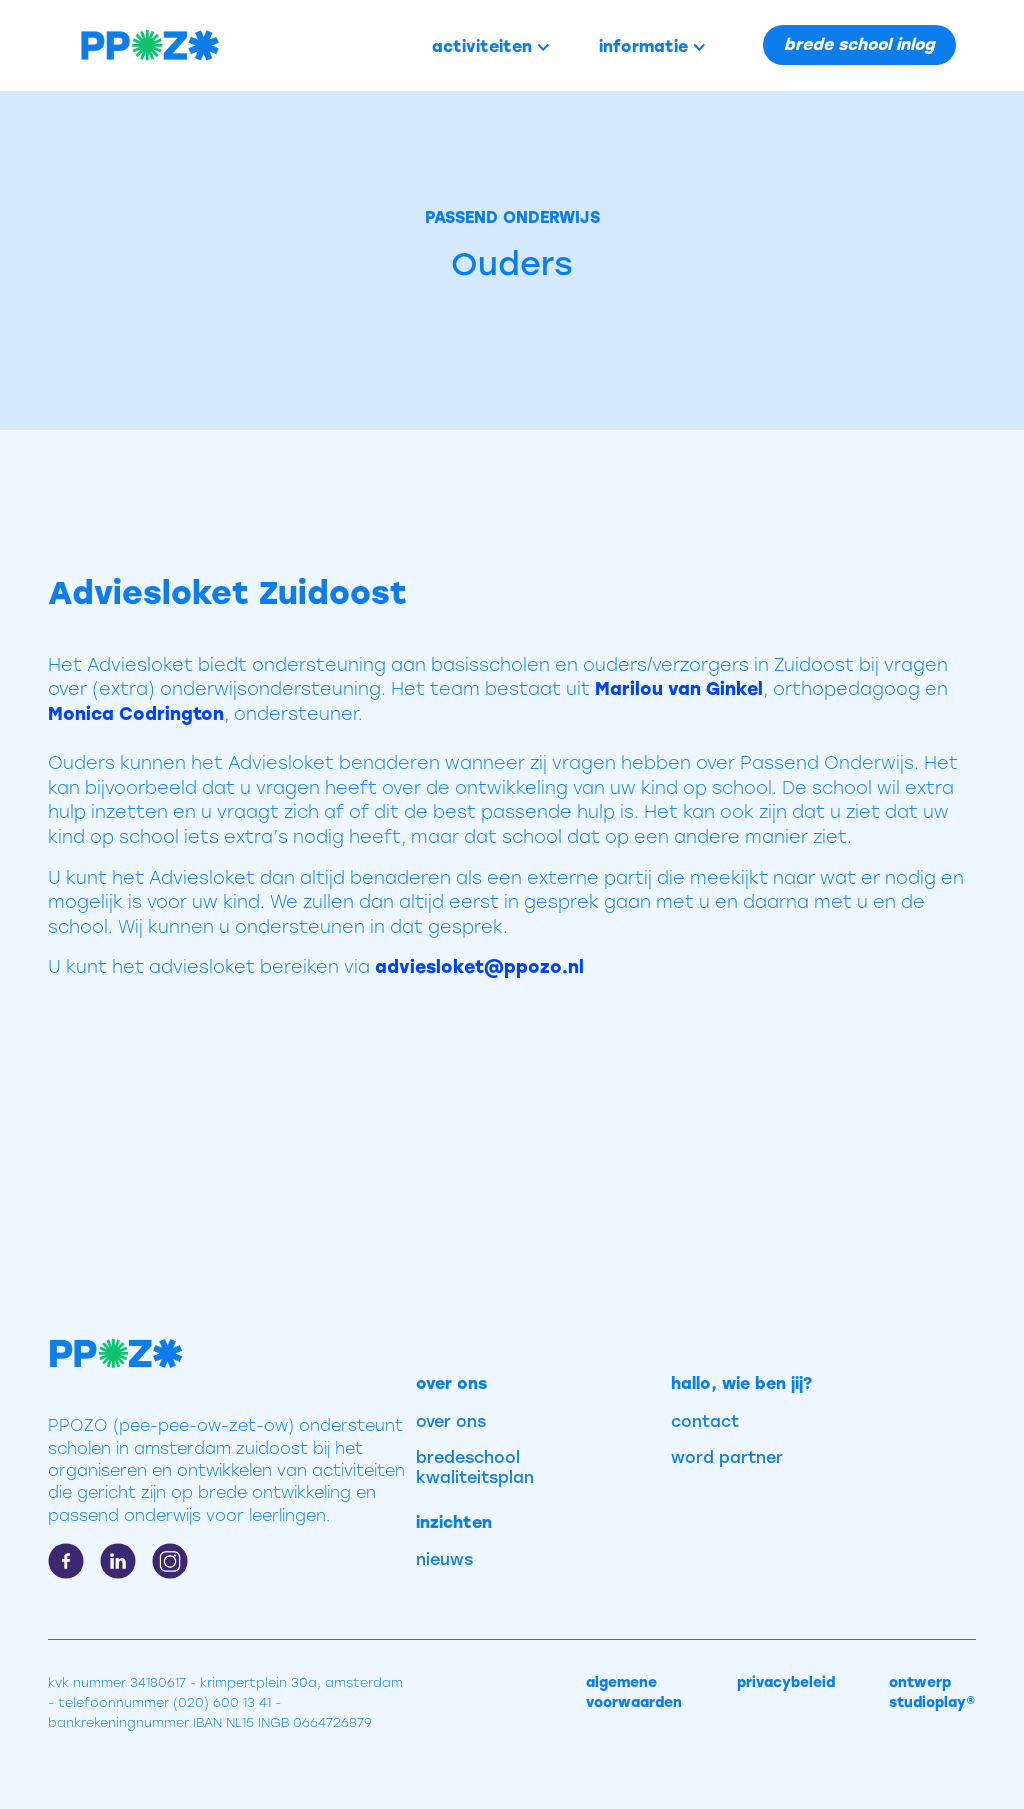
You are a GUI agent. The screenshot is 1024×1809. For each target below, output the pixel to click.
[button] (491, 47)
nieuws (444, 1559)
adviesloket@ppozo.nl (479, 966)
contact (705, 1421)
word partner (727, 1457)
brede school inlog (859, 44)
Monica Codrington (136, 713)
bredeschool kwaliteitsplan (475, 1467)
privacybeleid (786, 1682)
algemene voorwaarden (634, 1692)
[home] (133, 45)
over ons (451, 1421)
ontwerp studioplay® (932, 1692)
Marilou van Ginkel (679, 688)
